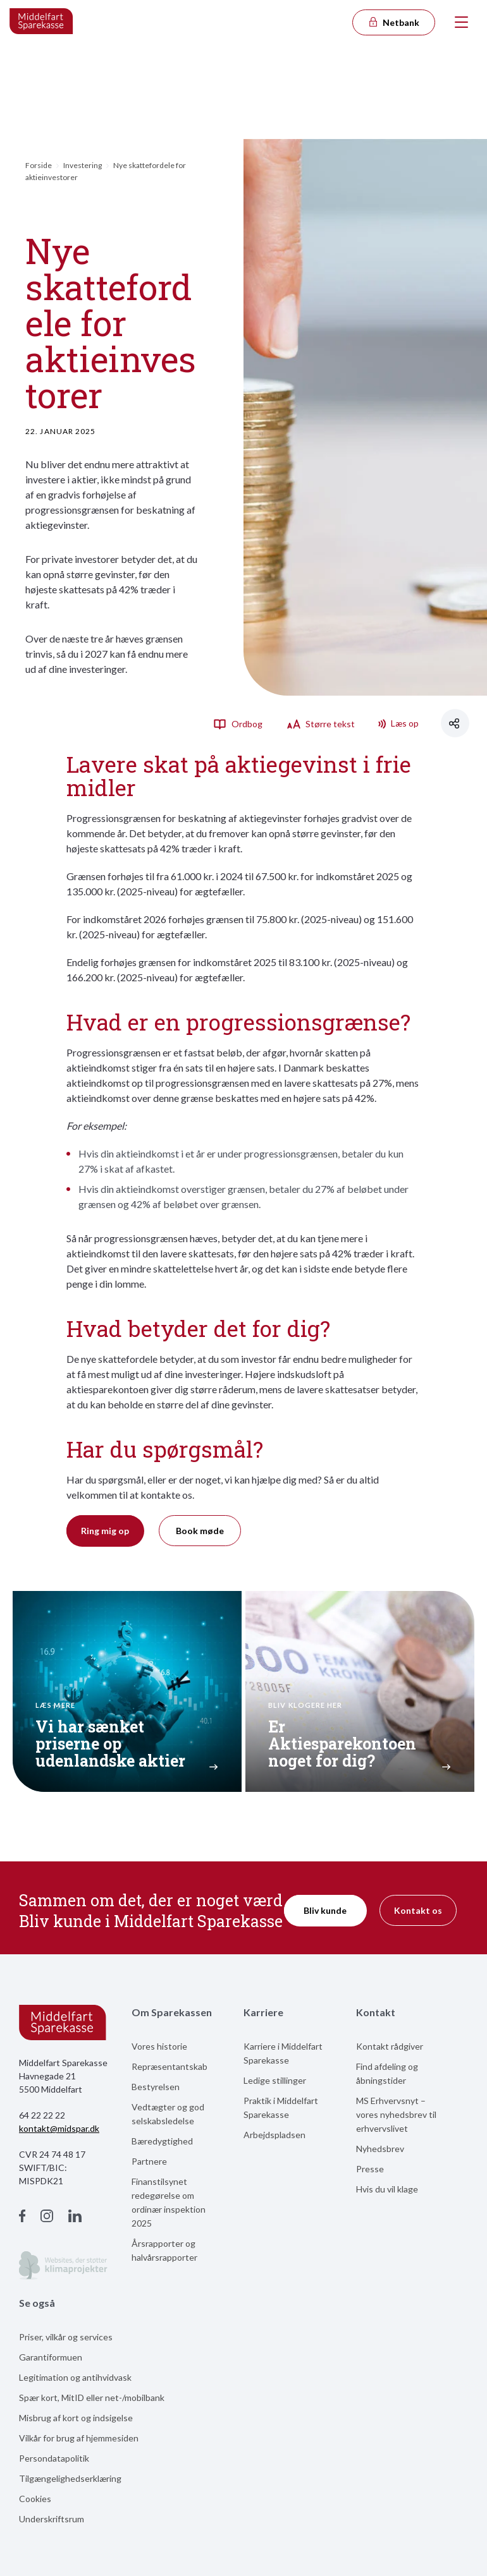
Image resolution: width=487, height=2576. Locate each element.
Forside (38, 165)
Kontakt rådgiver (389, 2046)
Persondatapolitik (54, 2458)
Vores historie (159, 2046)
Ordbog (237, 723)
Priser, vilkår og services (66, 2336)
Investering (82, 165)
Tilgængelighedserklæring (70, 2478)
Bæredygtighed (162, 2141)
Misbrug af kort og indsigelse (76, 2417)
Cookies (35, 2498)
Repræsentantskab (169, 2066)
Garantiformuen (50, 2357)
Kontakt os (418, 1910)
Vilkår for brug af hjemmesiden (79, 2438)
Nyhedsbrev (380, 2148)
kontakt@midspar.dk (59, 2128)
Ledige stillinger (275, 2080)
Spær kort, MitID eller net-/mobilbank (91, 2397)
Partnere (149, 2161)
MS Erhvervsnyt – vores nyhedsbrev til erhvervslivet (396, 2114)
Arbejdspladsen (274, 2134)
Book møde (200, 1530)
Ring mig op (105, 1530)
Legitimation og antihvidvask (75, 2377)
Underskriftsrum (51, 2518)
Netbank (393, 22)
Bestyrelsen (156, 2086)
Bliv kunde (325, 1910)
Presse (370, 2168)
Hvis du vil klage (387, 2189)
